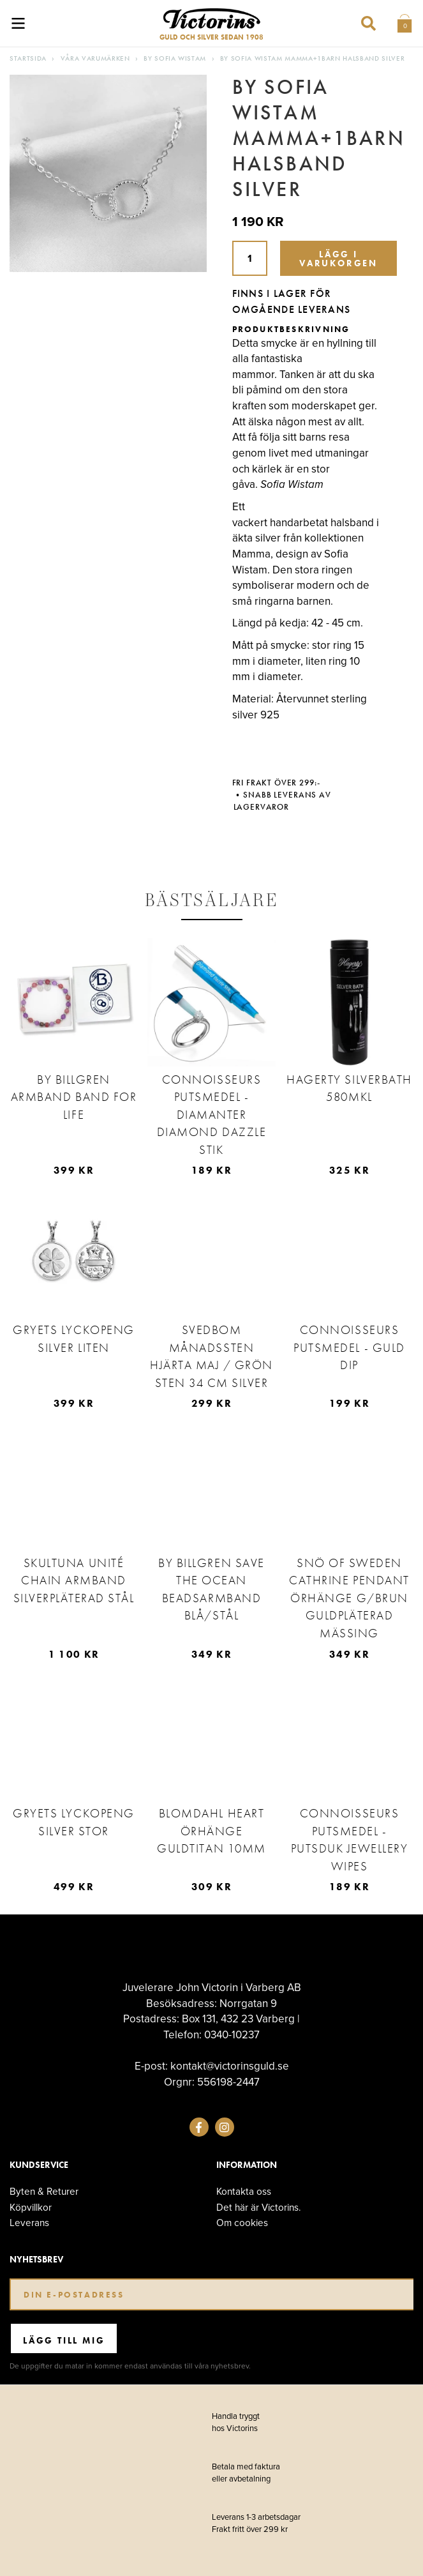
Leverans (29, 2222)
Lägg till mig (64, 2340)
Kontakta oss (243, 2191)
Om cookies (242, 2222)
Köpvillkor (31, 2207)
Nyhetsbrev (36, 2259)
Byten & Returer (44, 2191)
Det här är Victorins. (258, 2207)
